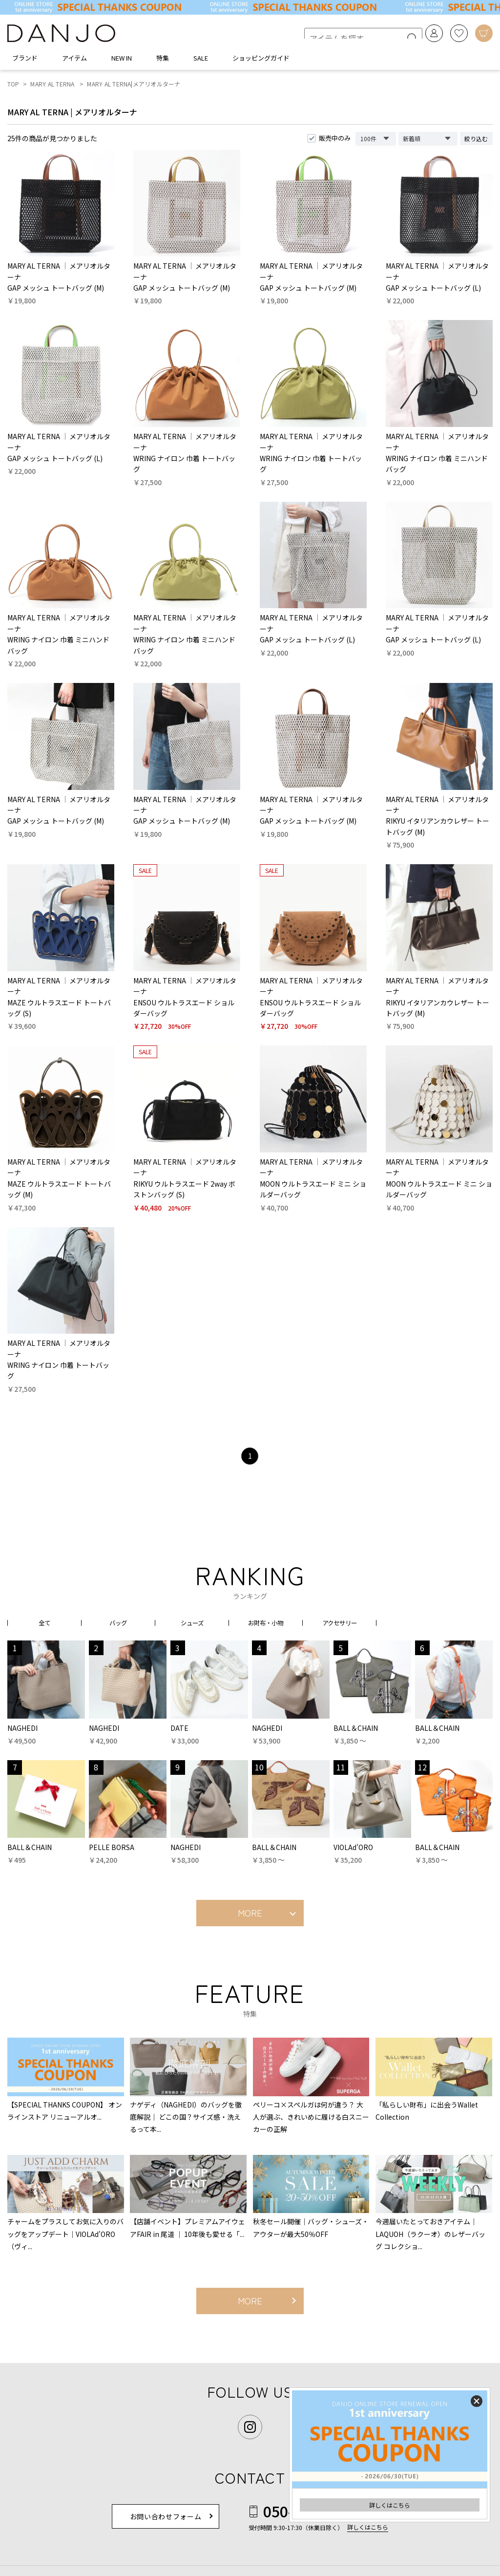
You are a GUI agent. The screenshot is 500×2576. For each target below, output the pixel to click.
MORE (250, 1915)
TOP (13, 87)
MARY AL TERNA (52, 87)
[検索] (403, 34)
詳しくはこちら (389, 2505)
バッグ (118, 1625)
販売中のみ (335, 141)
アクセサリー (339, 1625)
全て (44, 1625)
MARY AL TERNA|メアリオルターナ (133, 87)
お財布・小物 (265, 1625)
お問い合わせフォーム (166, 2519)
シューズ (192, 1625)
